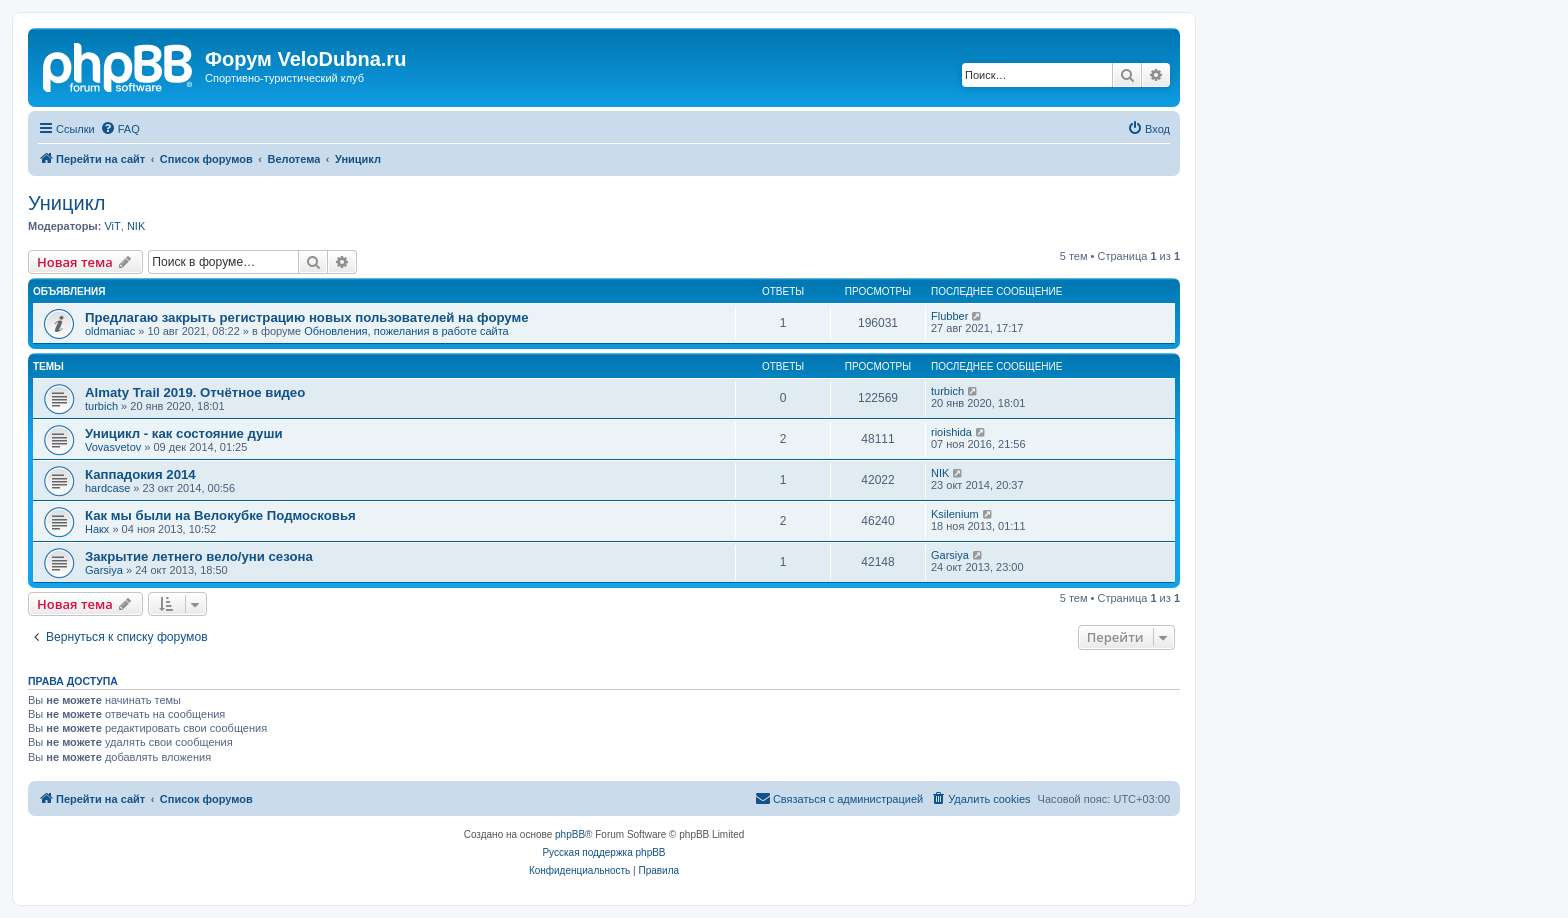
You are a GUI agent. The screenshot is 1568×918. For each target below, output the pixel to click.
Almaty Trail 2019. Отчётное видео (195, 392)
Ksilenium (955, 514)
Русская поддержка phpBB (603, 852)
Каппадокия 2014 (140, 474)
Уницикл (66, 203)
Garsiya (104, 570)
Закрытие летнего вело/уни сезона (199, 556)
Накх (97, 529)
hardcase (107, 488)
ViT (112, 226)
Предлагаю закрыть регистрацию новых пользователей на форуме (307, 317)
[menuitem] (120, 129)
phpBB (570, 834)
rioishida (951, 432)
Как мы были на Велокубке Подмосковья (220, 515)
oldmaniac (110, 331)
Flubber (949, 316)
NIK (136, 226)
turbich (101, 406)
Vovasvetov (113, 447)
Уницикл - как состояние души (184, 433)
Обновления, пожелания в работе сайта (406, 331)
